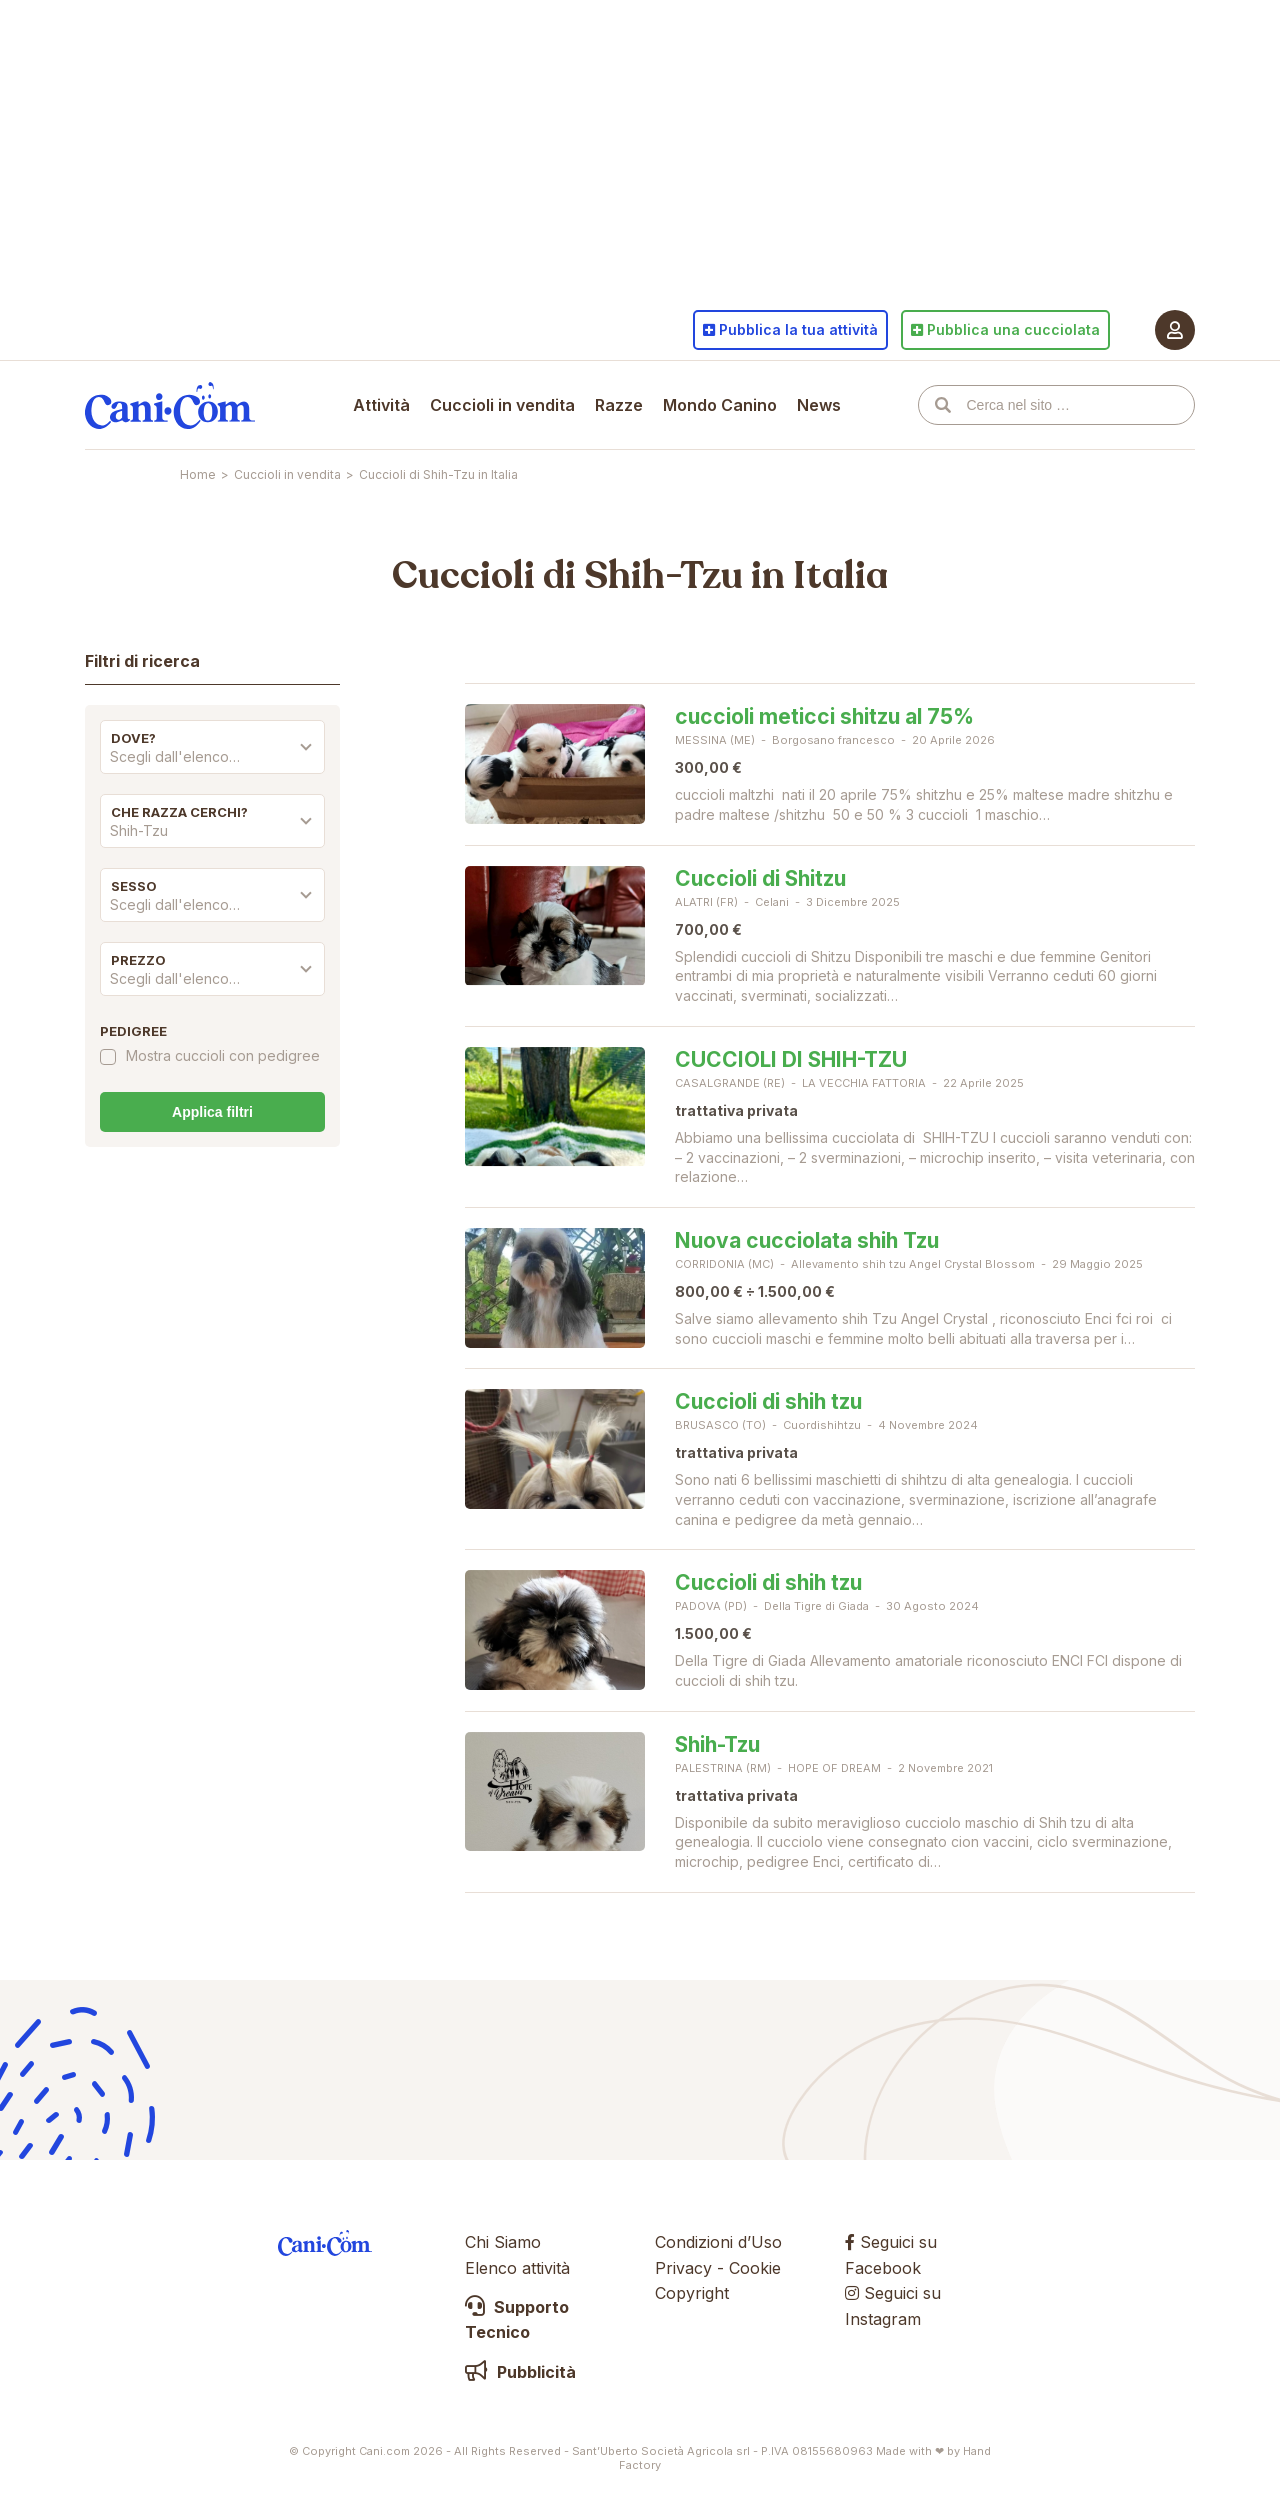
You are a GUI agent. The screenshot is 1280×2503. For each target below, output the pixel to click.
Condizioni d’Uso (718, 2242)
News (819, 405)
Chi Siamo (503, 2242)
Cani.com (170, 405)
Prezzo (138, 960)
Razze (619, 405)
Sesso (134, 886)
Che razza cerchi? (179, 812)
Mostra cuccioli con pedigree (223, 1056)
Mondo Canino (720, 405)
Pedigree (133, 1031)
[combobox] (212, 762)
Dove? (133, 738)
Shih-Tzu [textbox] (139, 830)
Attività (381, 405)
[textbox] (212, 757)
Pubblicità (520, 2372)
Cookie (755, 2268)
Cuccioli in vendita (502, 405)
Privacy (683, 2268)
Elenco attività (517, 2268)
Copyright (692, 2293)
